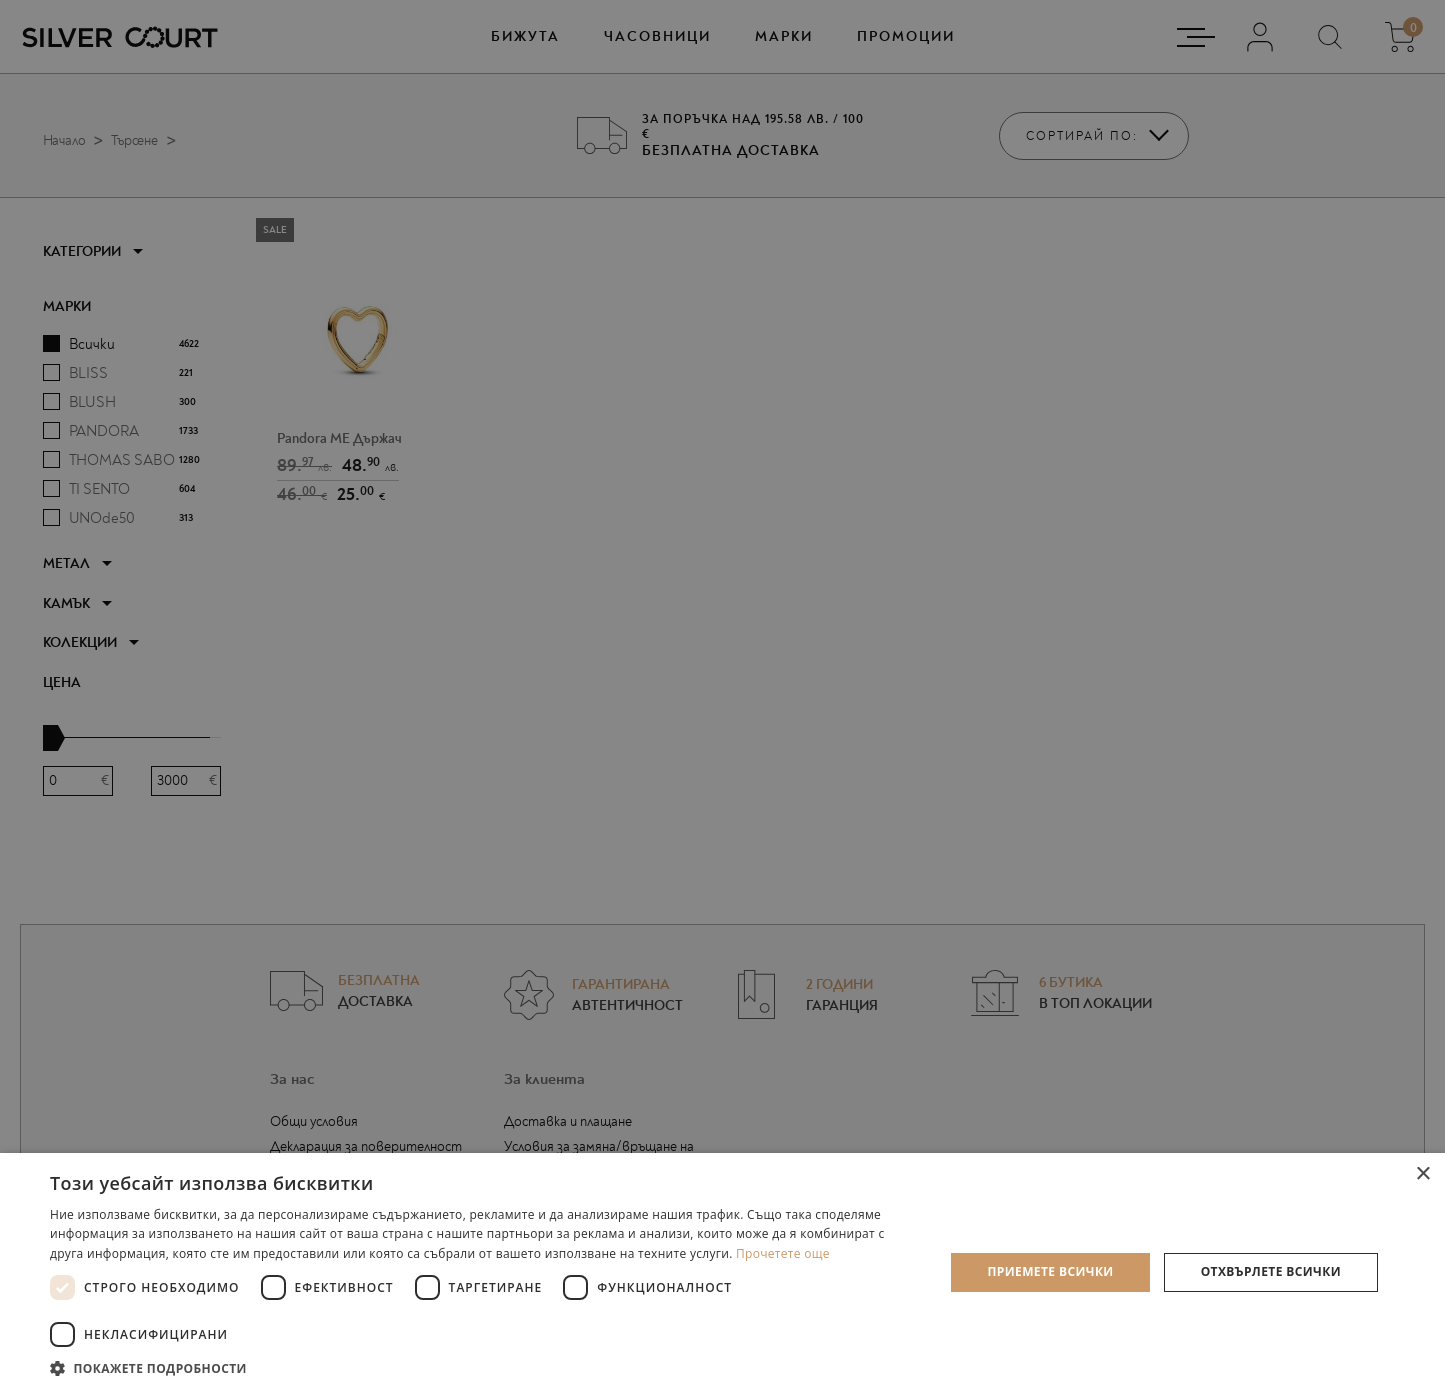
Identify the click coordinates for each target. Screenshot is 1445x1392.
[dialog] (722, 696)
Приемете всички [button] (1050, 1271)
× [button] (1422, 1174)
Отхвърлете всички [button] (1271, 1271)
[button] (484, 1367)
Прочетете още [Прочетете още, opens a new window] (783, 1253)
